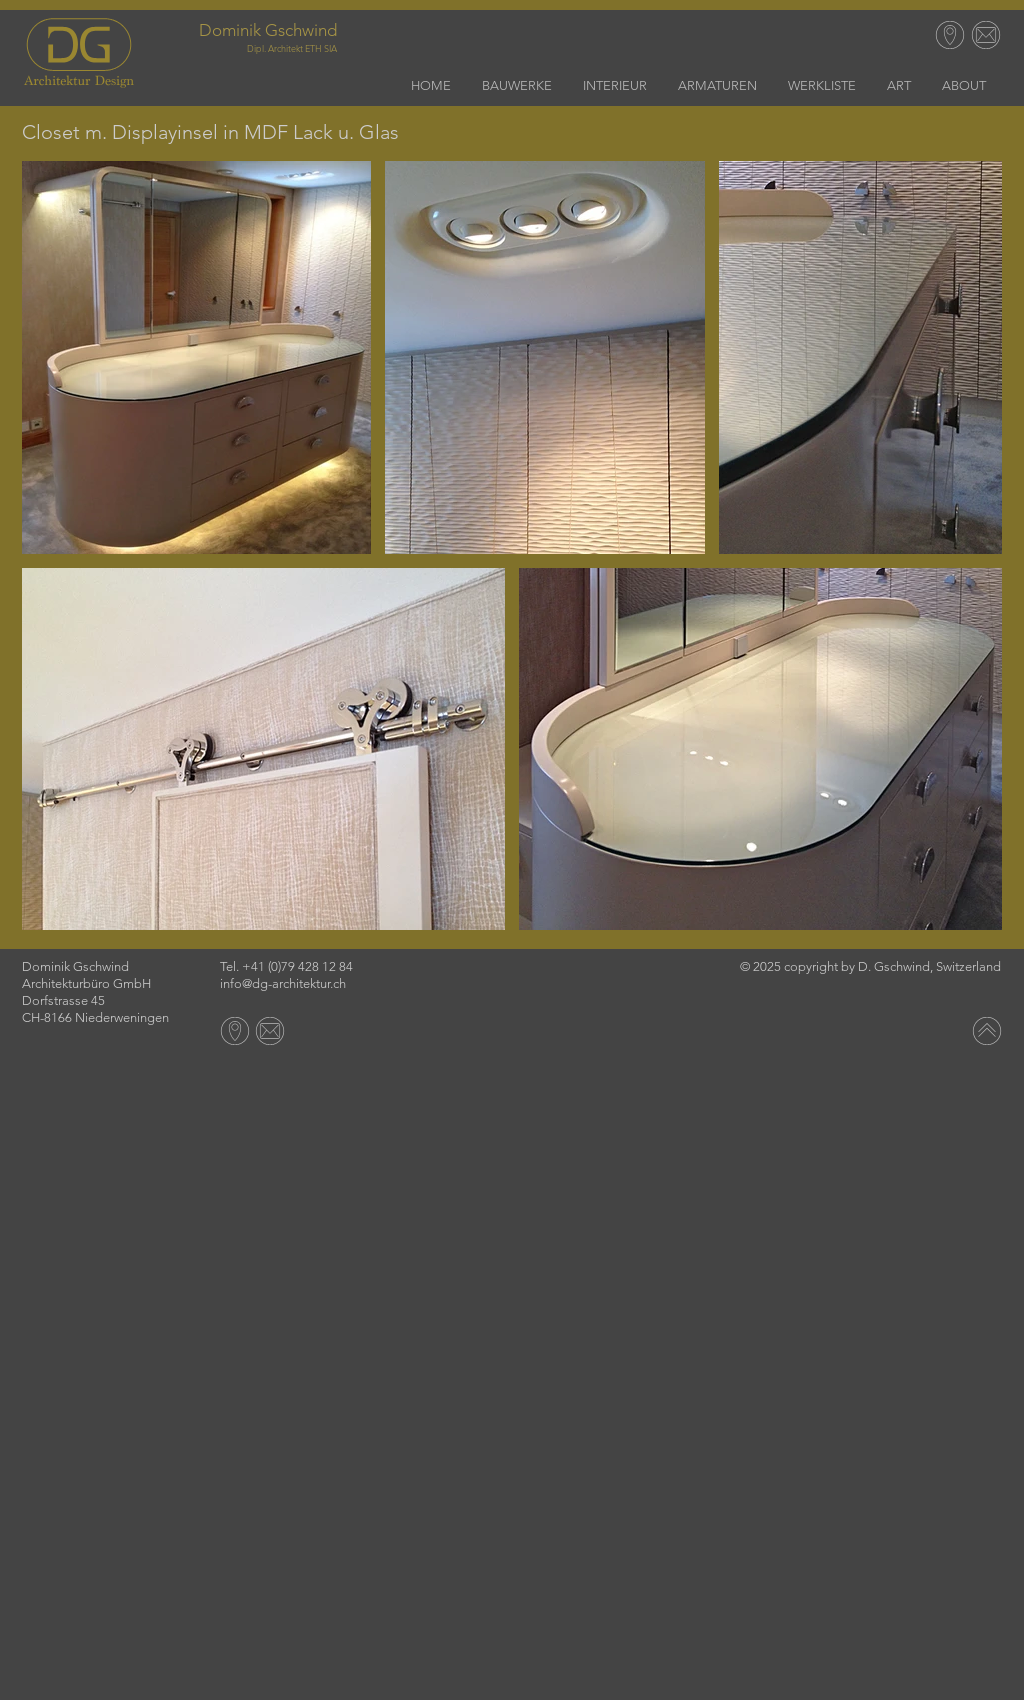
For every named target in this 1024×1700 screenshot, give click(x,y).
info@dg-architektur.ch (283, 983)
